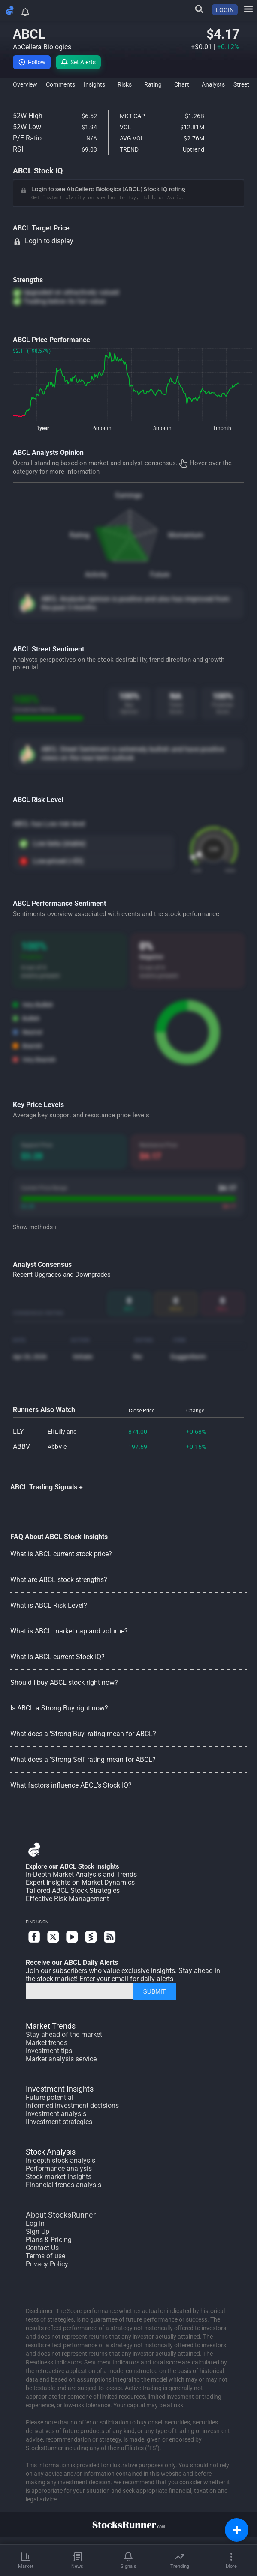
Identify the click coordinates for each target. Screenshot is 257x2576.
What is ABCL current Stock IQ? (57, 1657)
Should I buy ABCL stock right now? (64, 1682)
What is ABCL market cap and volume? (69, 1631)
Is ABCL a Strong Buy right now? (59, 1708)
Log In (35, 2223)
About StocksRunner (61, 2214)
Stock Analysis (51, 2151)
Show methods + (35, 1227)
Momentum (185, 535)
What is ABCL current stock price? (61, 1554)
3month (162, 428)
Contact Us (42, 2248)
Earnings (128, 495)
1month (222, 428)
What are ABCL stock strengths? (58, 1580)
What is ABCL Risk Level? (48, 1605)
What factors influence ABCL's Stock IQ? (71, 1785)
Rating (79, 535)
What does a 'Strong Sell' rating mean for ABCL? (83, 1759)
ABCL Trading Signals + (46, 1487)
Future (159, 574)
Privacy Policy (47, 2264)
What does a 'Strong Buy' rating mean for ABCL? (83, 1734)
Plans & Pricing (49, 2240)
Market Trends (51, 2025)
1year (42, 428)
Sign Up (37, 2231)
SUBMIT (154, 1991)
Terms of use (45, 2256)
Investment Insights (60, 2088)
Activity (96, 574)
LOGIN (225, 9)
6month (102, 428)
